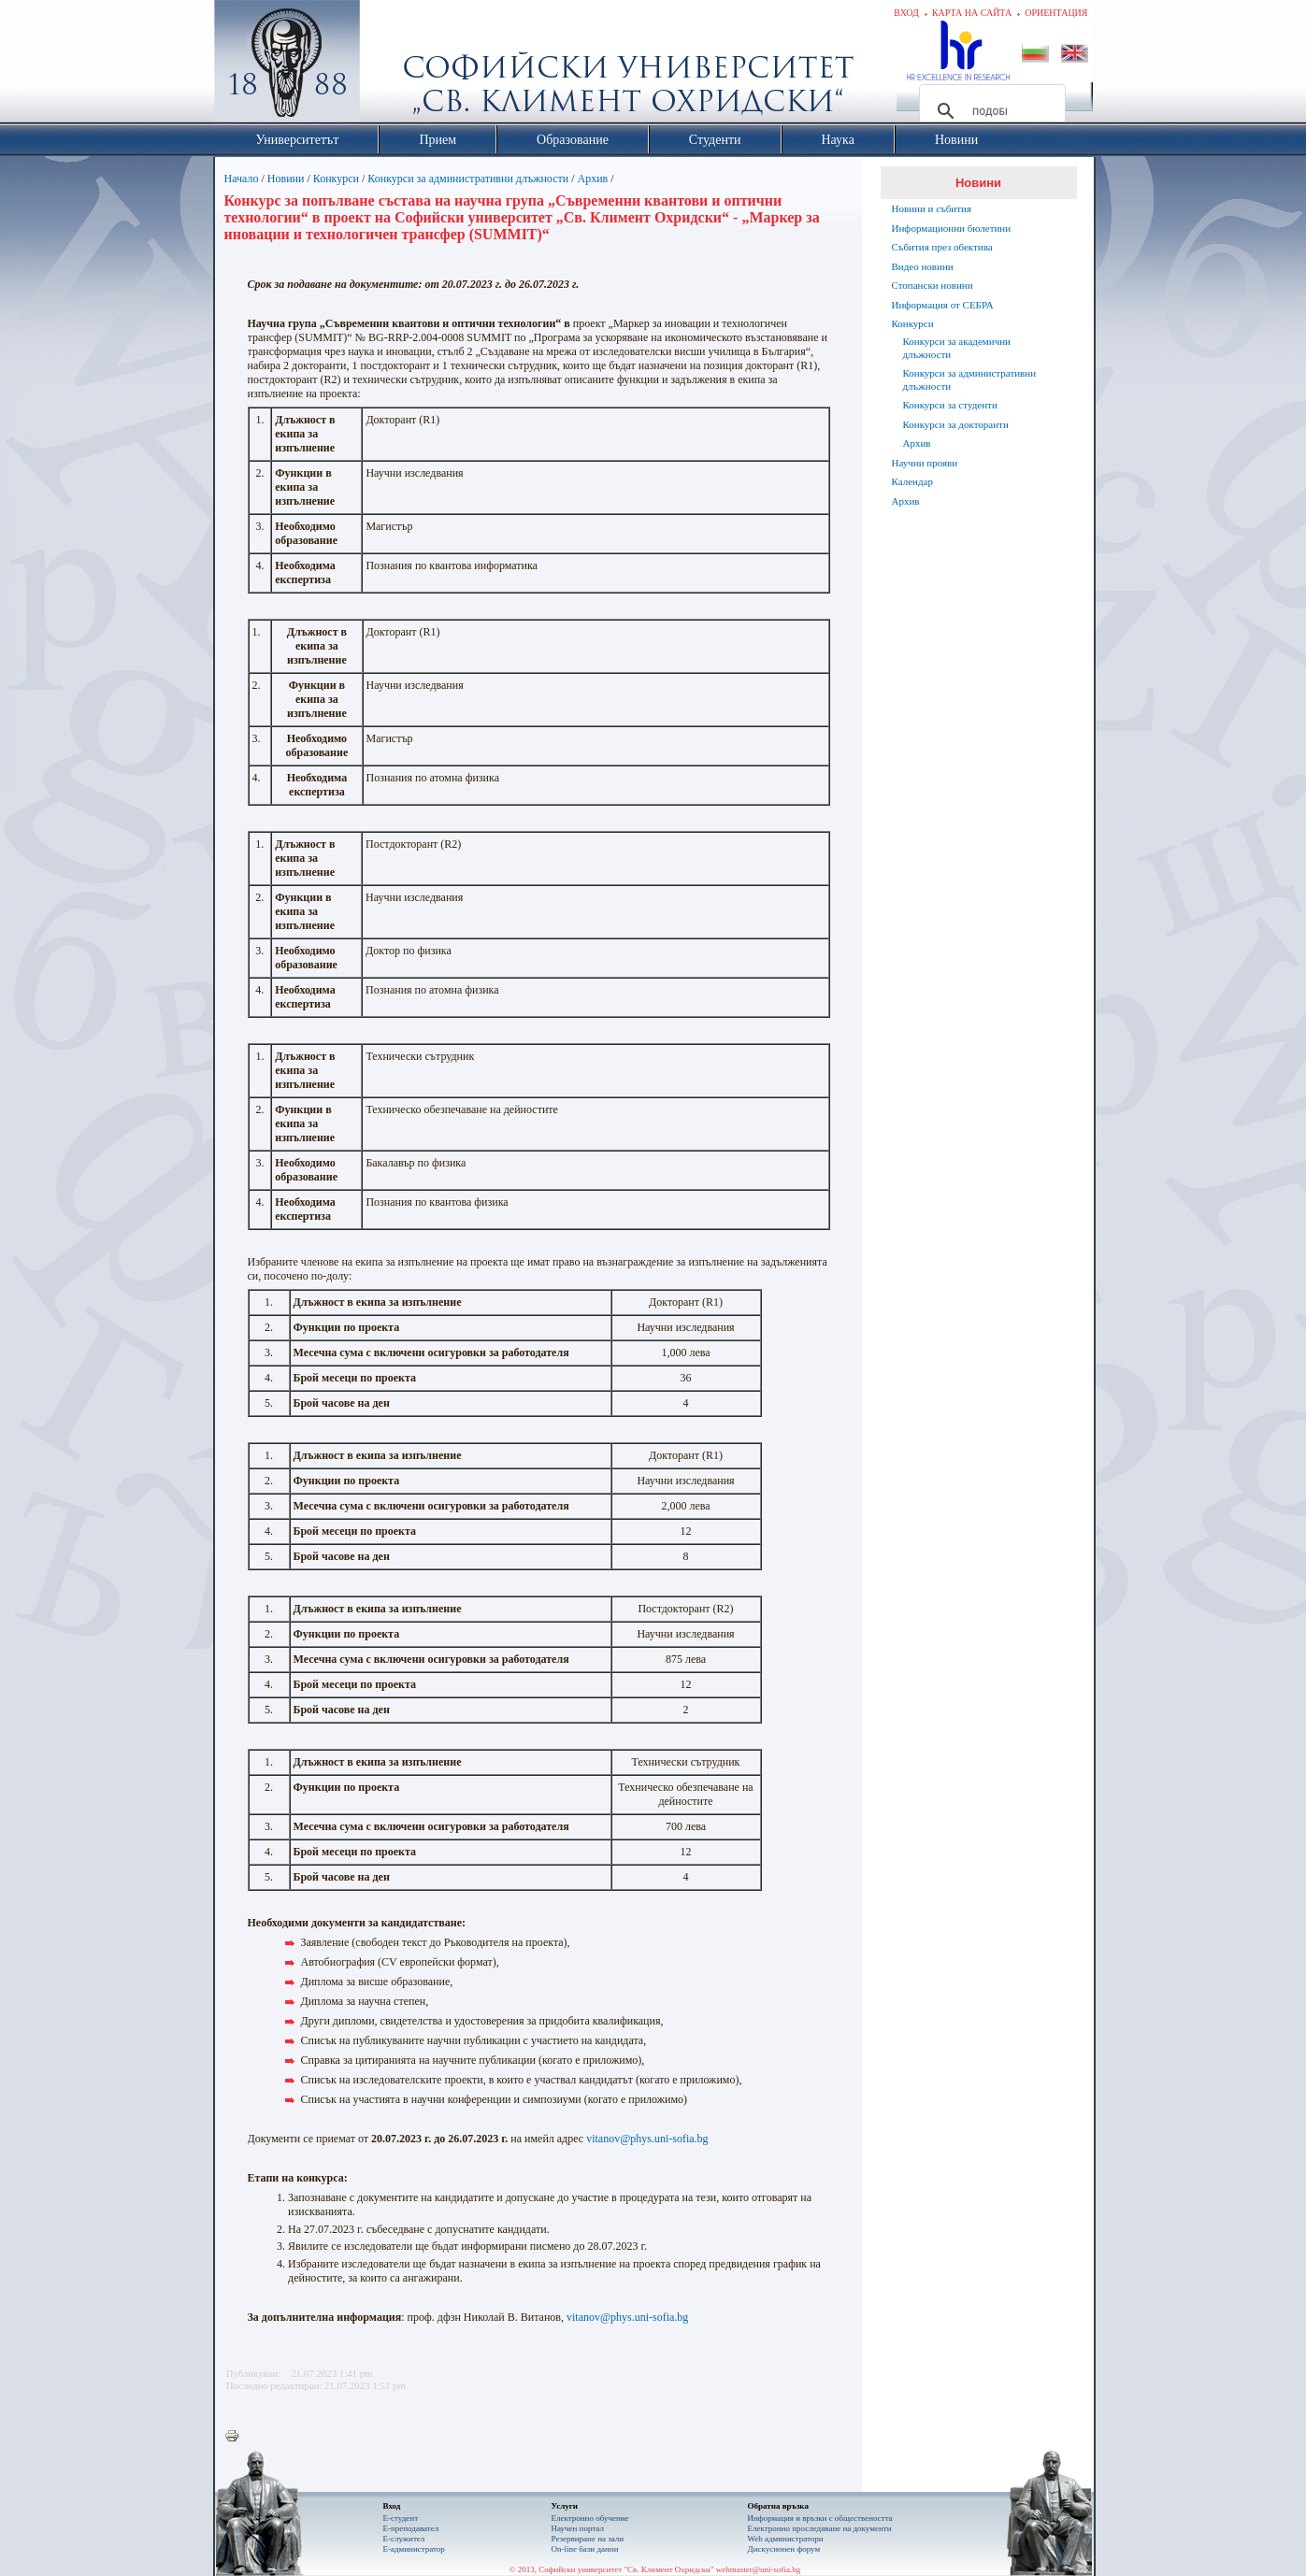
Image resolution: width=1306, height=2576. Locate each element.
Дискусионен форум (784, 2549)
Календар (912, 481)
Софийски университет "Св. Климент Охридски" (391, 65)
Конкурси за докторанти (956, 424)
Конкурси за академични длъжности (957, 348)
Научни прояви (925, 462)
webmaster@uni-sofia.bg (758, 2569)
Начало (241, 178)
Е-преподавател (411, 2528)
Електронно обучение (590, 2518)
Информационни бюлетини (952, 228)
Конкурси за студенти (950, 404)
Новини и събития (932, 208)
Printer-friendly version (236, 2436)
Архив (593, 178)
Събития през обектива (942, 246)
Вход (906, 12)
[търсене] (989, 111)
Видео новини (923, 266)
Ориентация (1056, 12)
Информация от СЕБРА (943, 304)
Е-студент (401, 2518)
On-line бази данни (585, 2549)
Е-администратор (414, 2549)
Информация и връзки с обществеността (820, 2518)
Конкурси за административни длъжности (467, 178)
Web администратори (786, 2538)
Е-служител (404, 2538)
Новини (286, 178)
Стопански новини (932, 285)
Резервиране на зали (588, 2538)
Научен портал (578, 2528)
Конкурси (336, 178)
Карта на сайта (972, 12)
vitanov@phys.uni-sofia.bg (647, 2138)
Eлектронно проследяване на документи (820, 2528)
